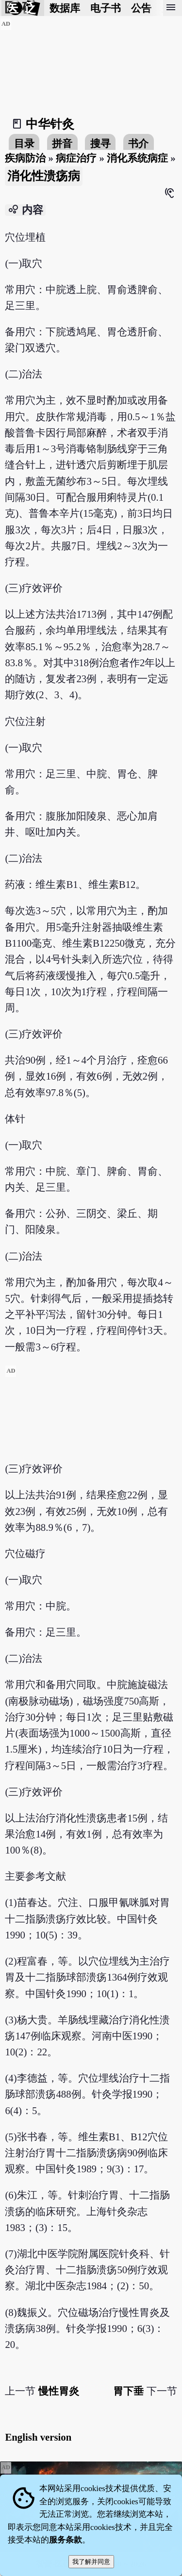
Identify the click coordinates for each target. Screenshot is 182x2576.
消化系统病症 (137, 158)
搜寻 (100, 143)
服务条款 (65, 2539)
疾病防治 (25, 158)
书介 (138, 143)
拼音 (62, 143)
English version (38, 2437)
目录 (24, 143)
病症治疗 (76, 158)
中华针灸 (50, 124)
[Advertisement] (91, 1436)
